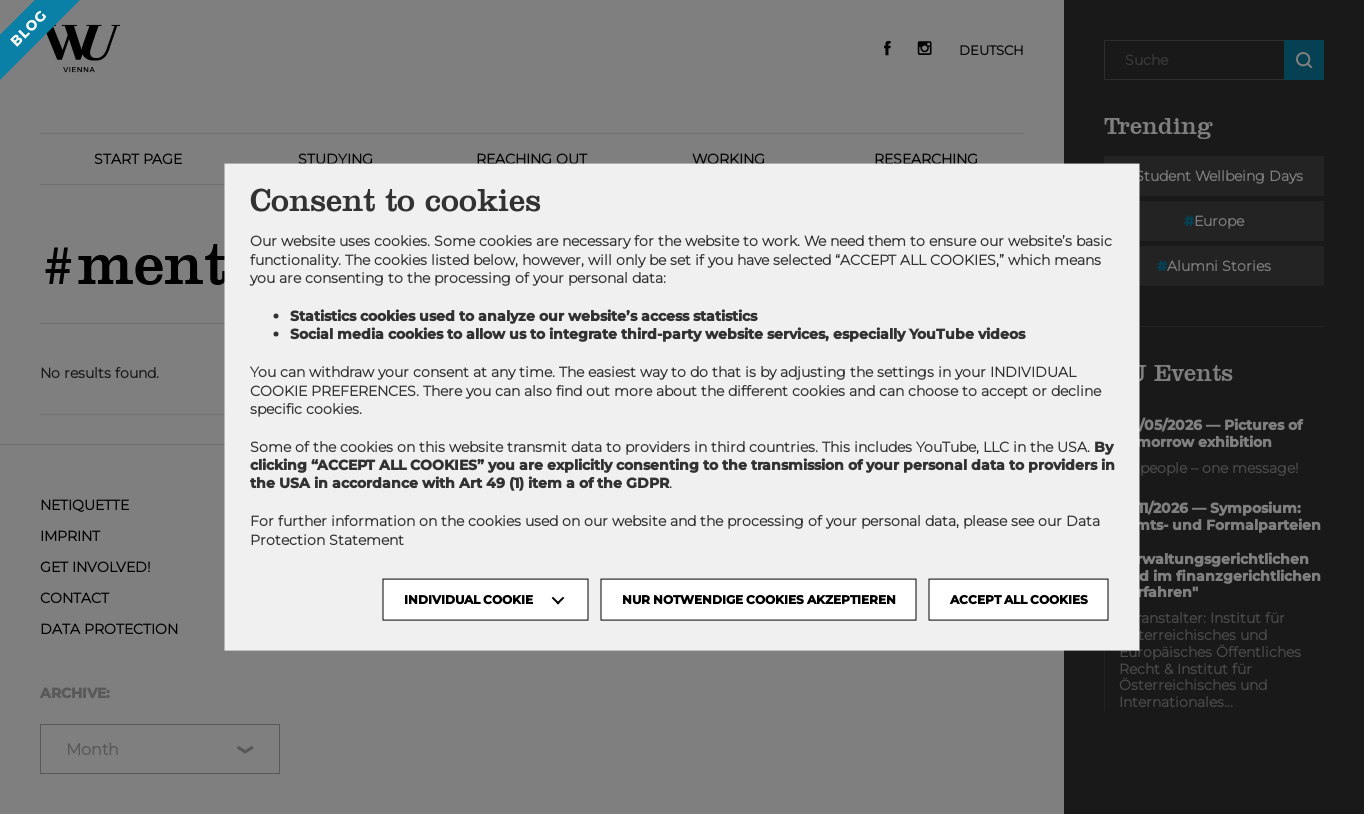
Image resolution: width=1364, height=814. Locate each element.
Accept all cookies (1019, 598)
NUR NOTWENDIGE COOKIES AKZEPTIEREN (759, 598)
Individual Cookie (468, 598)
